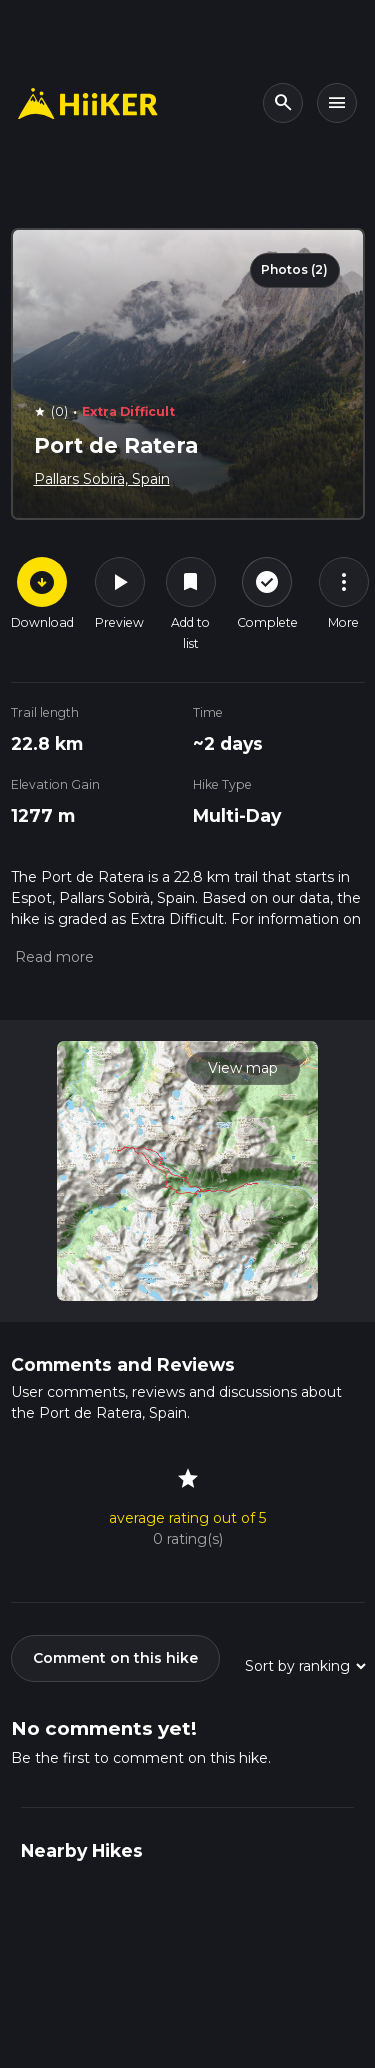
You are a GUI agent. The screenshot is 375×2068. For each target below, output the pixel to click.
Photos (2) (294, 269)
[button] (52, 957)
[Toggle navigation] (337, 103)
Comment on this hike (115, 1658)
